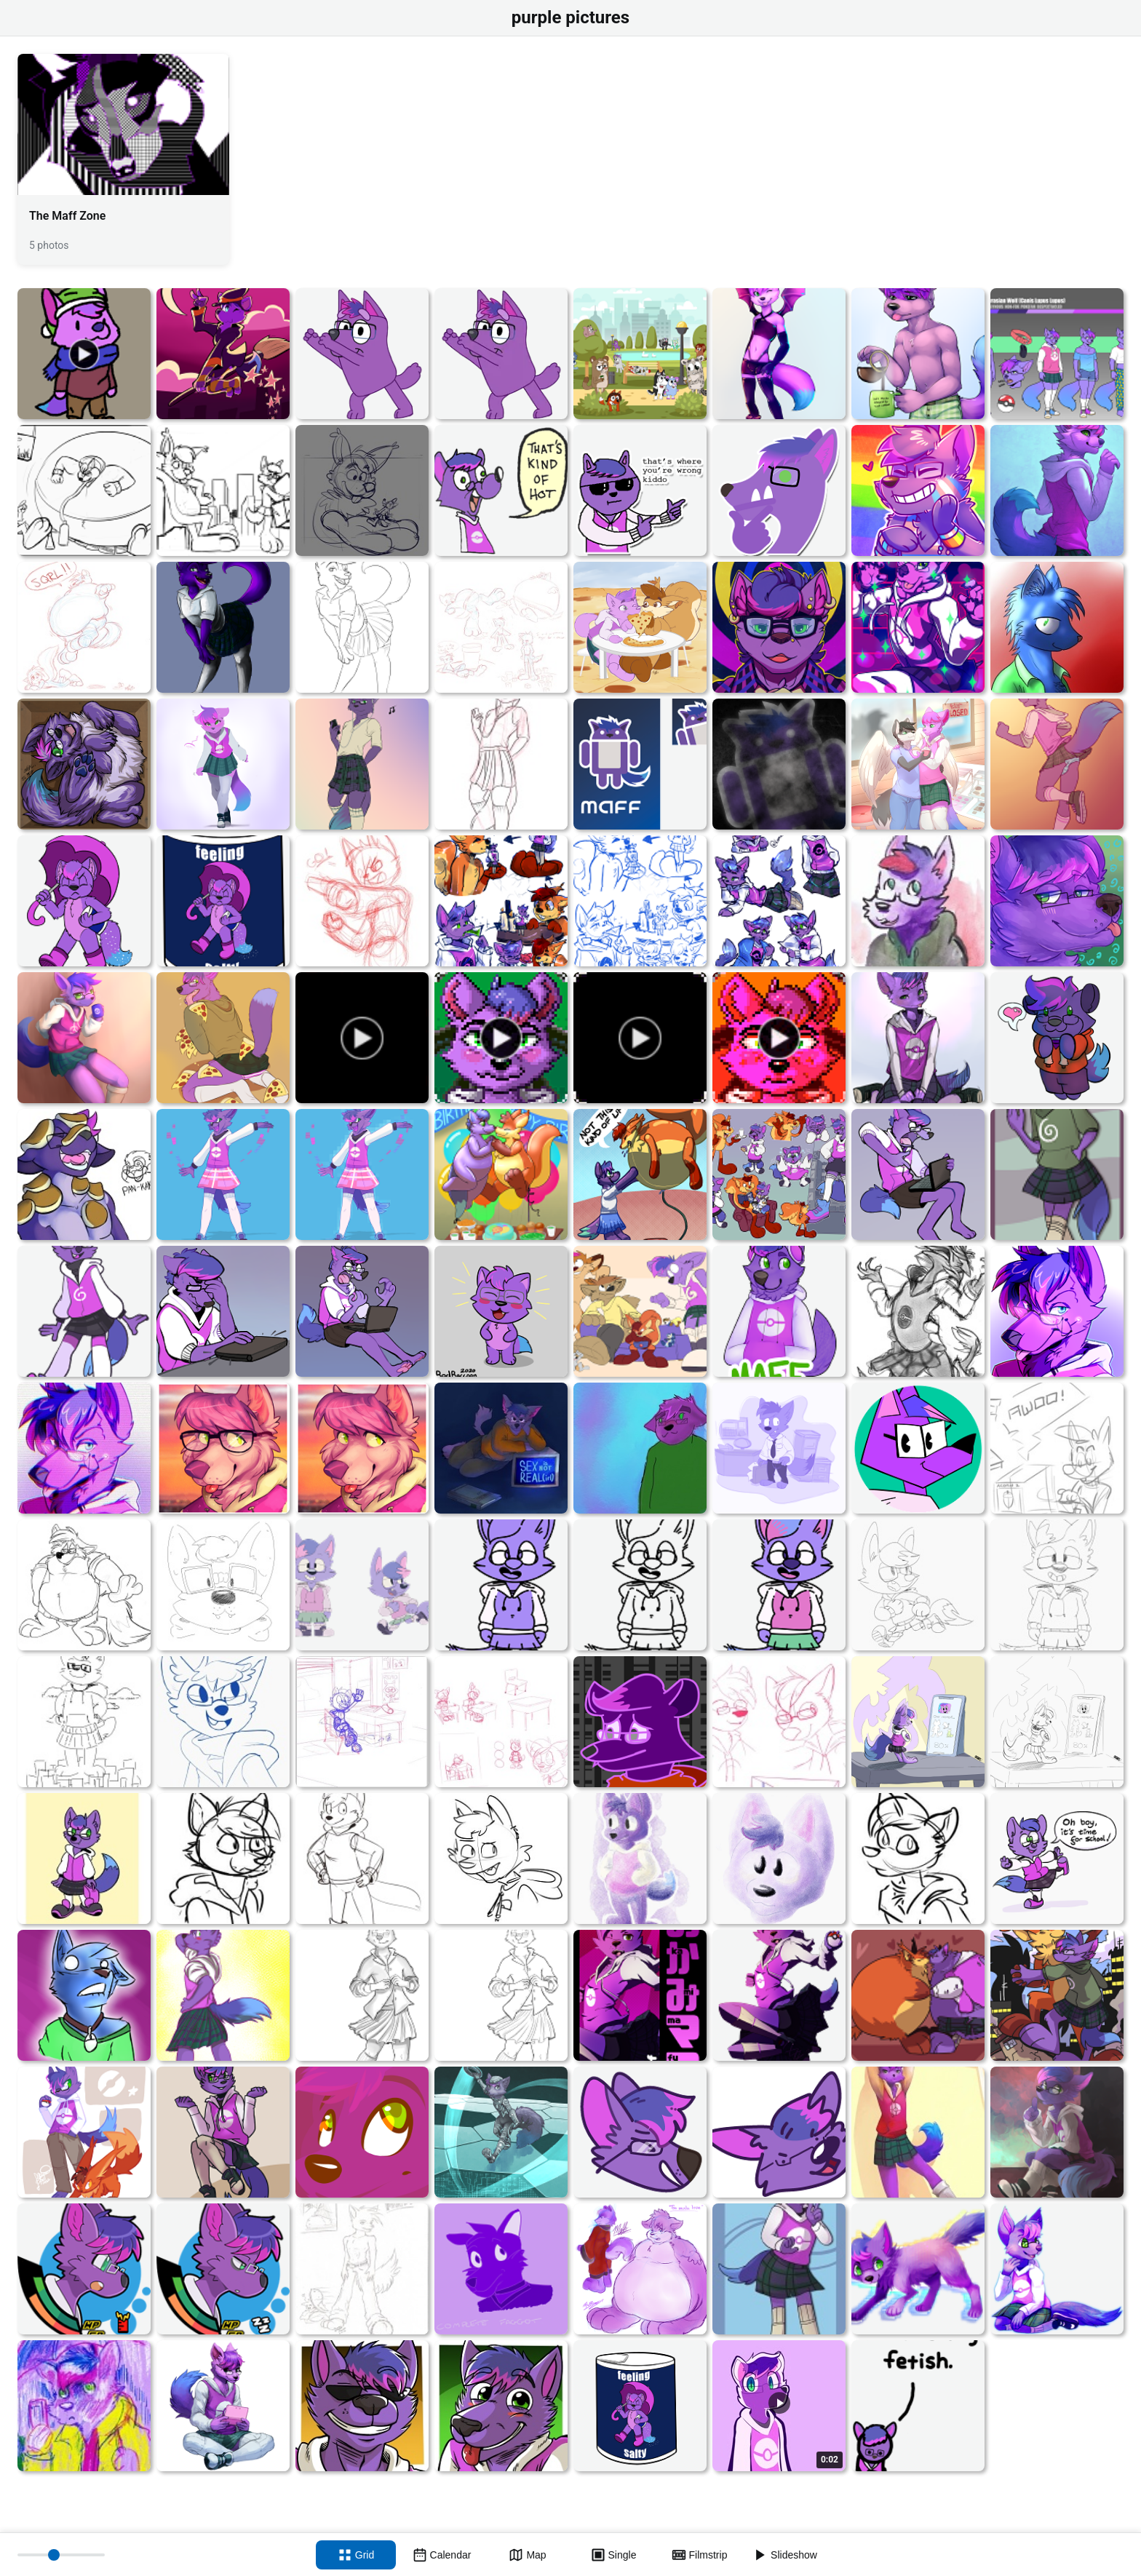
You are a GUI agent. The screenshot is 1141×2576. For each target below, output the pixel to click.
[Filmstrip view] (699, 2554)
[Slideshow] (785, 2554)
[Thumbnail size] (61, 2555)
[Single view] (613, 2554)
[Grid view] (356, 2554)
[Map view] (528, 2554)
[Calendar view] (442, 2554)
